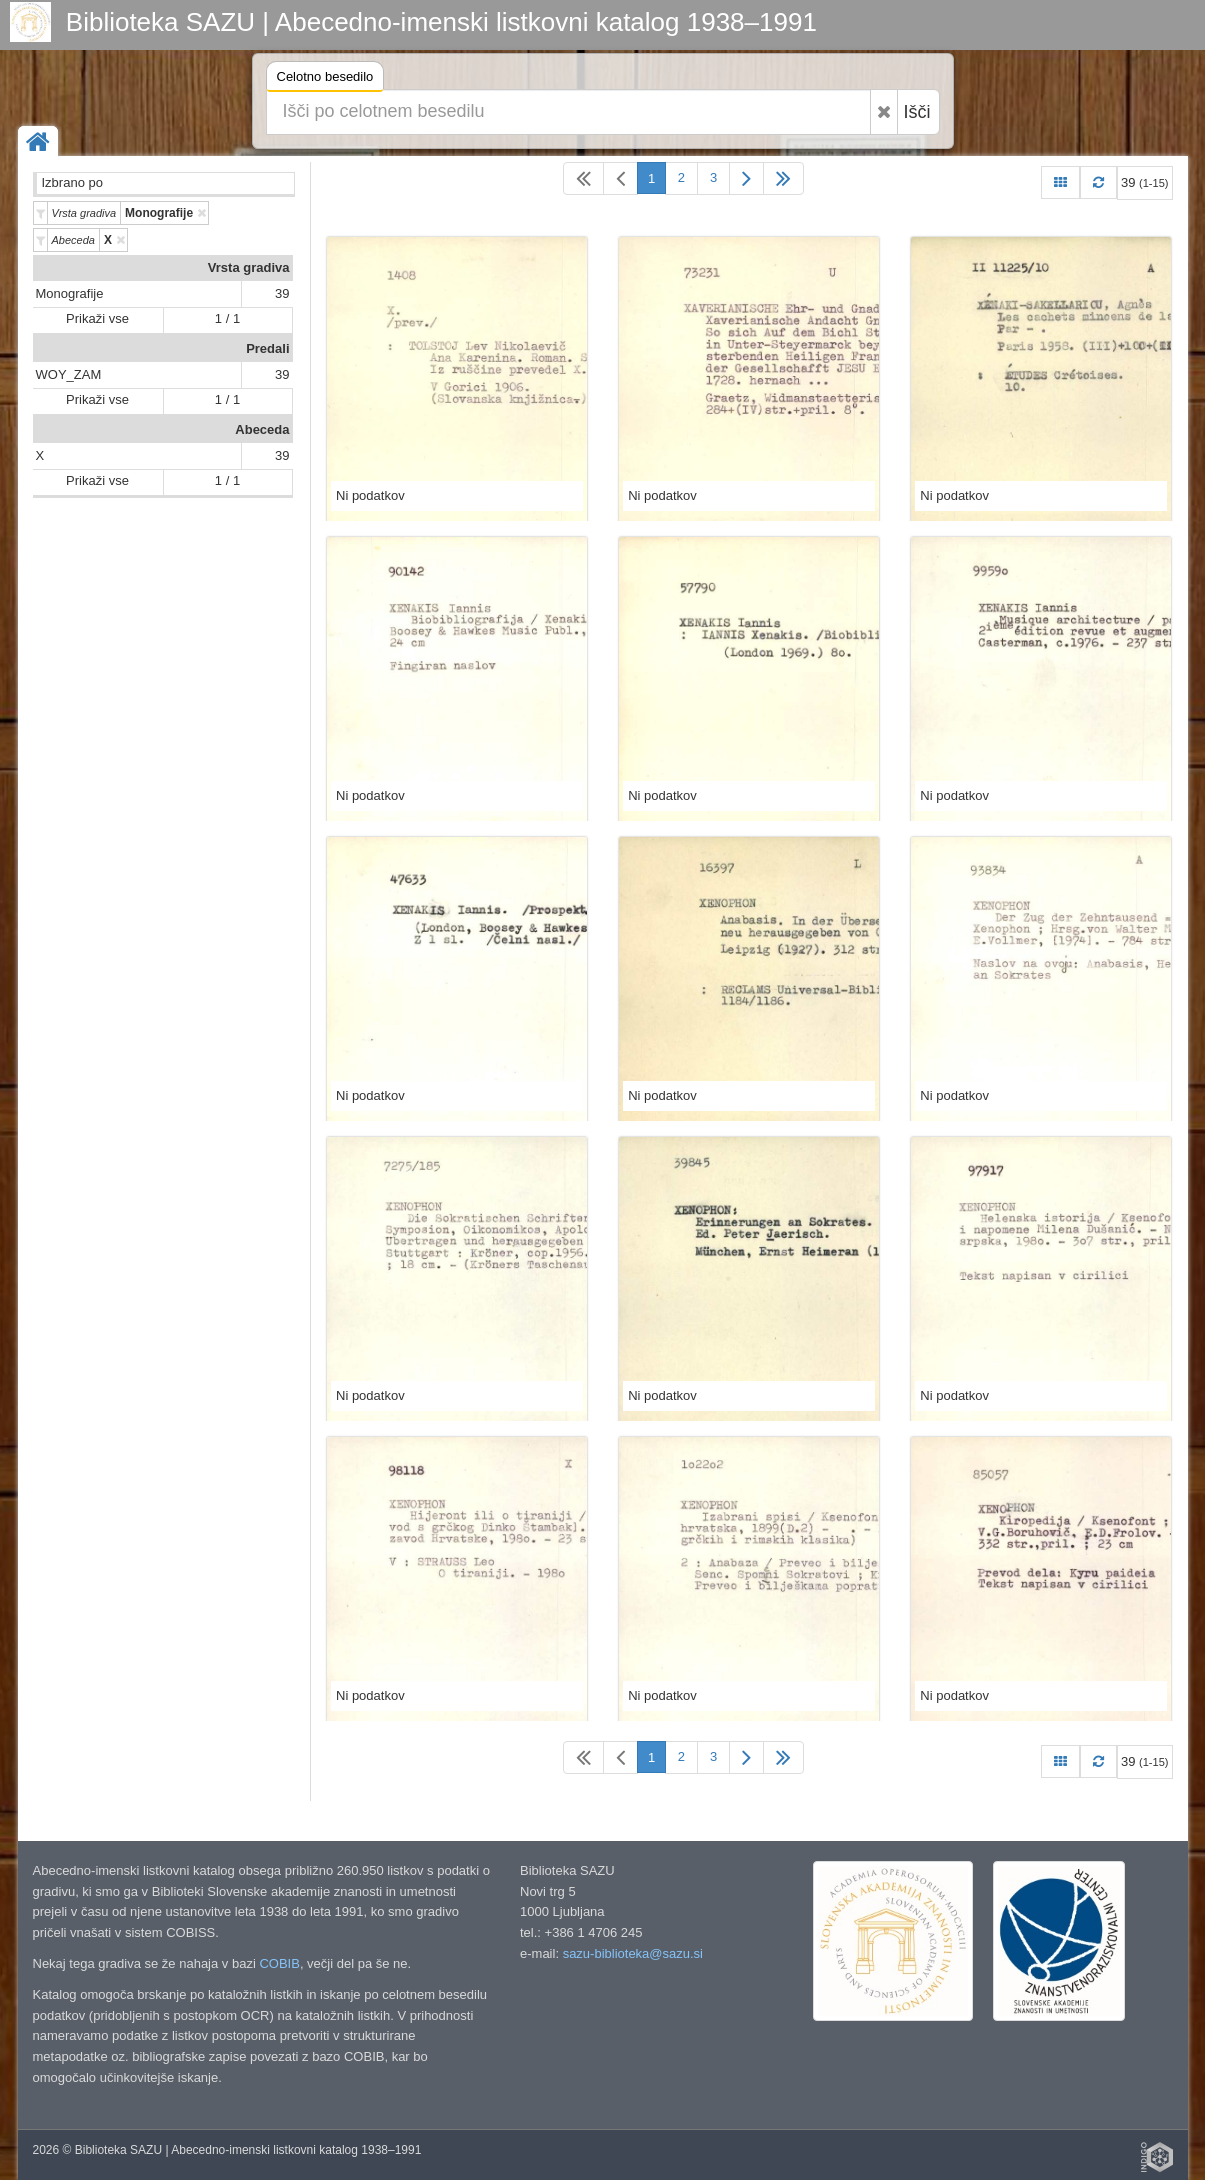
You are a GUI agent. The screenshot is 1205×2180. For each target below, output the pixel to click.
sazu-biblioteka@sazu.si (633, 1953)
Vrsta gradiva (249, 267)
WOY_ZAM (69, 374)
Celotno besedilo (325, 79)
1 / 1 (227, 318)
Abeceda (262, 429)
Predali (267, 348)
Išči (917, 112)
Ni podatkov (370, 495)
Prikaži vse (97, 318)
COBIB (279, 1963)
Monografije (70, 293)
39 (282, 293)
